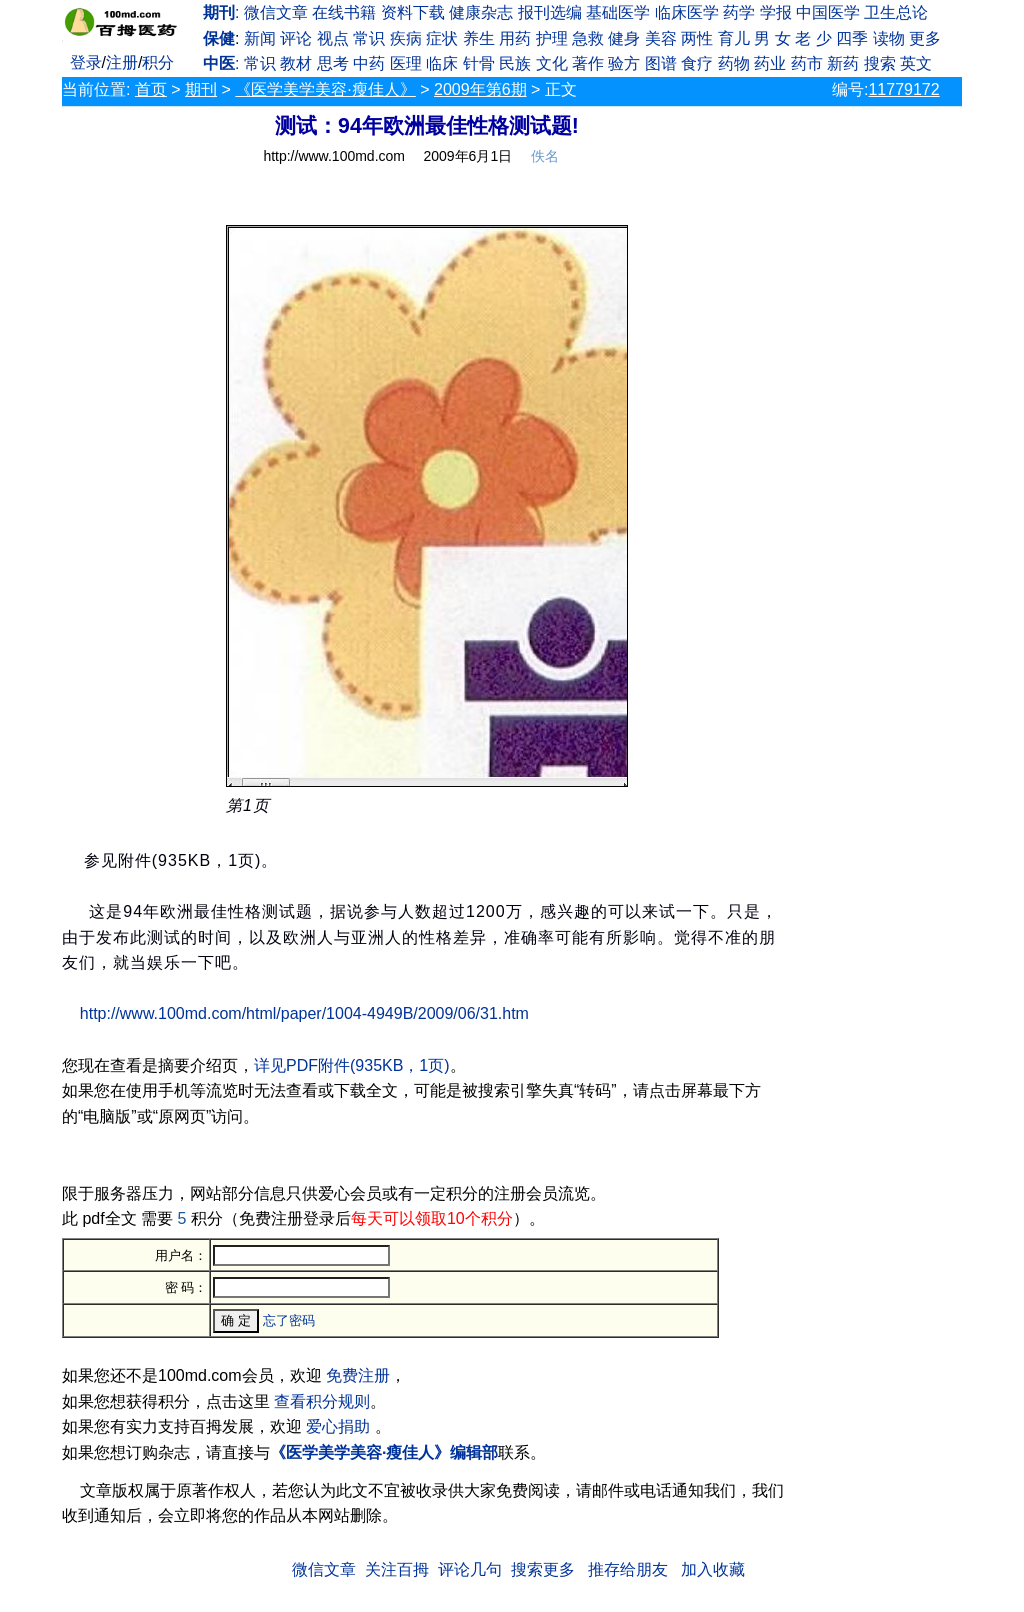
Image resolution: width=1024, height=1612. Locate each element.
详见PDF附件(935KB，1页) (352, 1065)
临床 (442, 63)
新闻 (260, 38)
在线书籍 (344, 12)
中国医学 (828, 12)
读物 (889, 38)
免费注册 (358, 1375)
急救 (588, 38)
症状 (442, 38)
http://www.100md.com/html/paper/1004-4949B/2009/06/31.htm (304, 1013)
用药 (515, 38)
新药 (843, 63)
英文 (916, 63)
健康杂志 (481, 12)
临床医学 (687, 12)
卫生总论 (896, 12)
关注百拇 (397, 1569)
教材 (296, 63)
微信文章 (276, 12)
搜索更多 (543, 1569)
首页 (151, 89)
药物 (734, 63)
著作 (588, 63)
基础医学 (618, 12)
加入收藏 (713, 1569)
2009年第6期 (480, 89)
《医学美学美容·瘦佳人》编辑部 (384, 1452)
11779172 (903, 89)
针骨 (479, 63)
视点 (333, 38)
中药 (369, 63)
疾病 (406, 38)
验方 (624, 63)
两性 (697, 38)
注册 (122, 62)
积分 (158, 62)
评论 (296, 38)
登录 (86, 62)
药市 (807, 63)
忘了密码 (289, 1320)
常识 (369, 38)
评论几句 (470, 1569)
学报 (776, 12)
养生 (479, 38)
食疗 (697, 63)
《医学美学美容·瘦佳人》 (325, 89)
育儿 (734, 38)
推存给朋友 (628, 1569)
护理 (552, 38)
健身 (624, 38)
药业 (770, 63)
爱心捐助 (338, 1426)
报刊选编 (550, 12)
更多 (925, 38)
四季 (852, 38)
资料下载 (413, 12)
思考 (333, 63)
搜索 (880, 63)
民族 (515, 63)
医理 (406, 63)
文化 (552, 63)
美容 (661, 38)
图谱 (661, 63)
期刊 (201, 89)
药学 (739, 12)
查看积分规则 (322, 1401)
